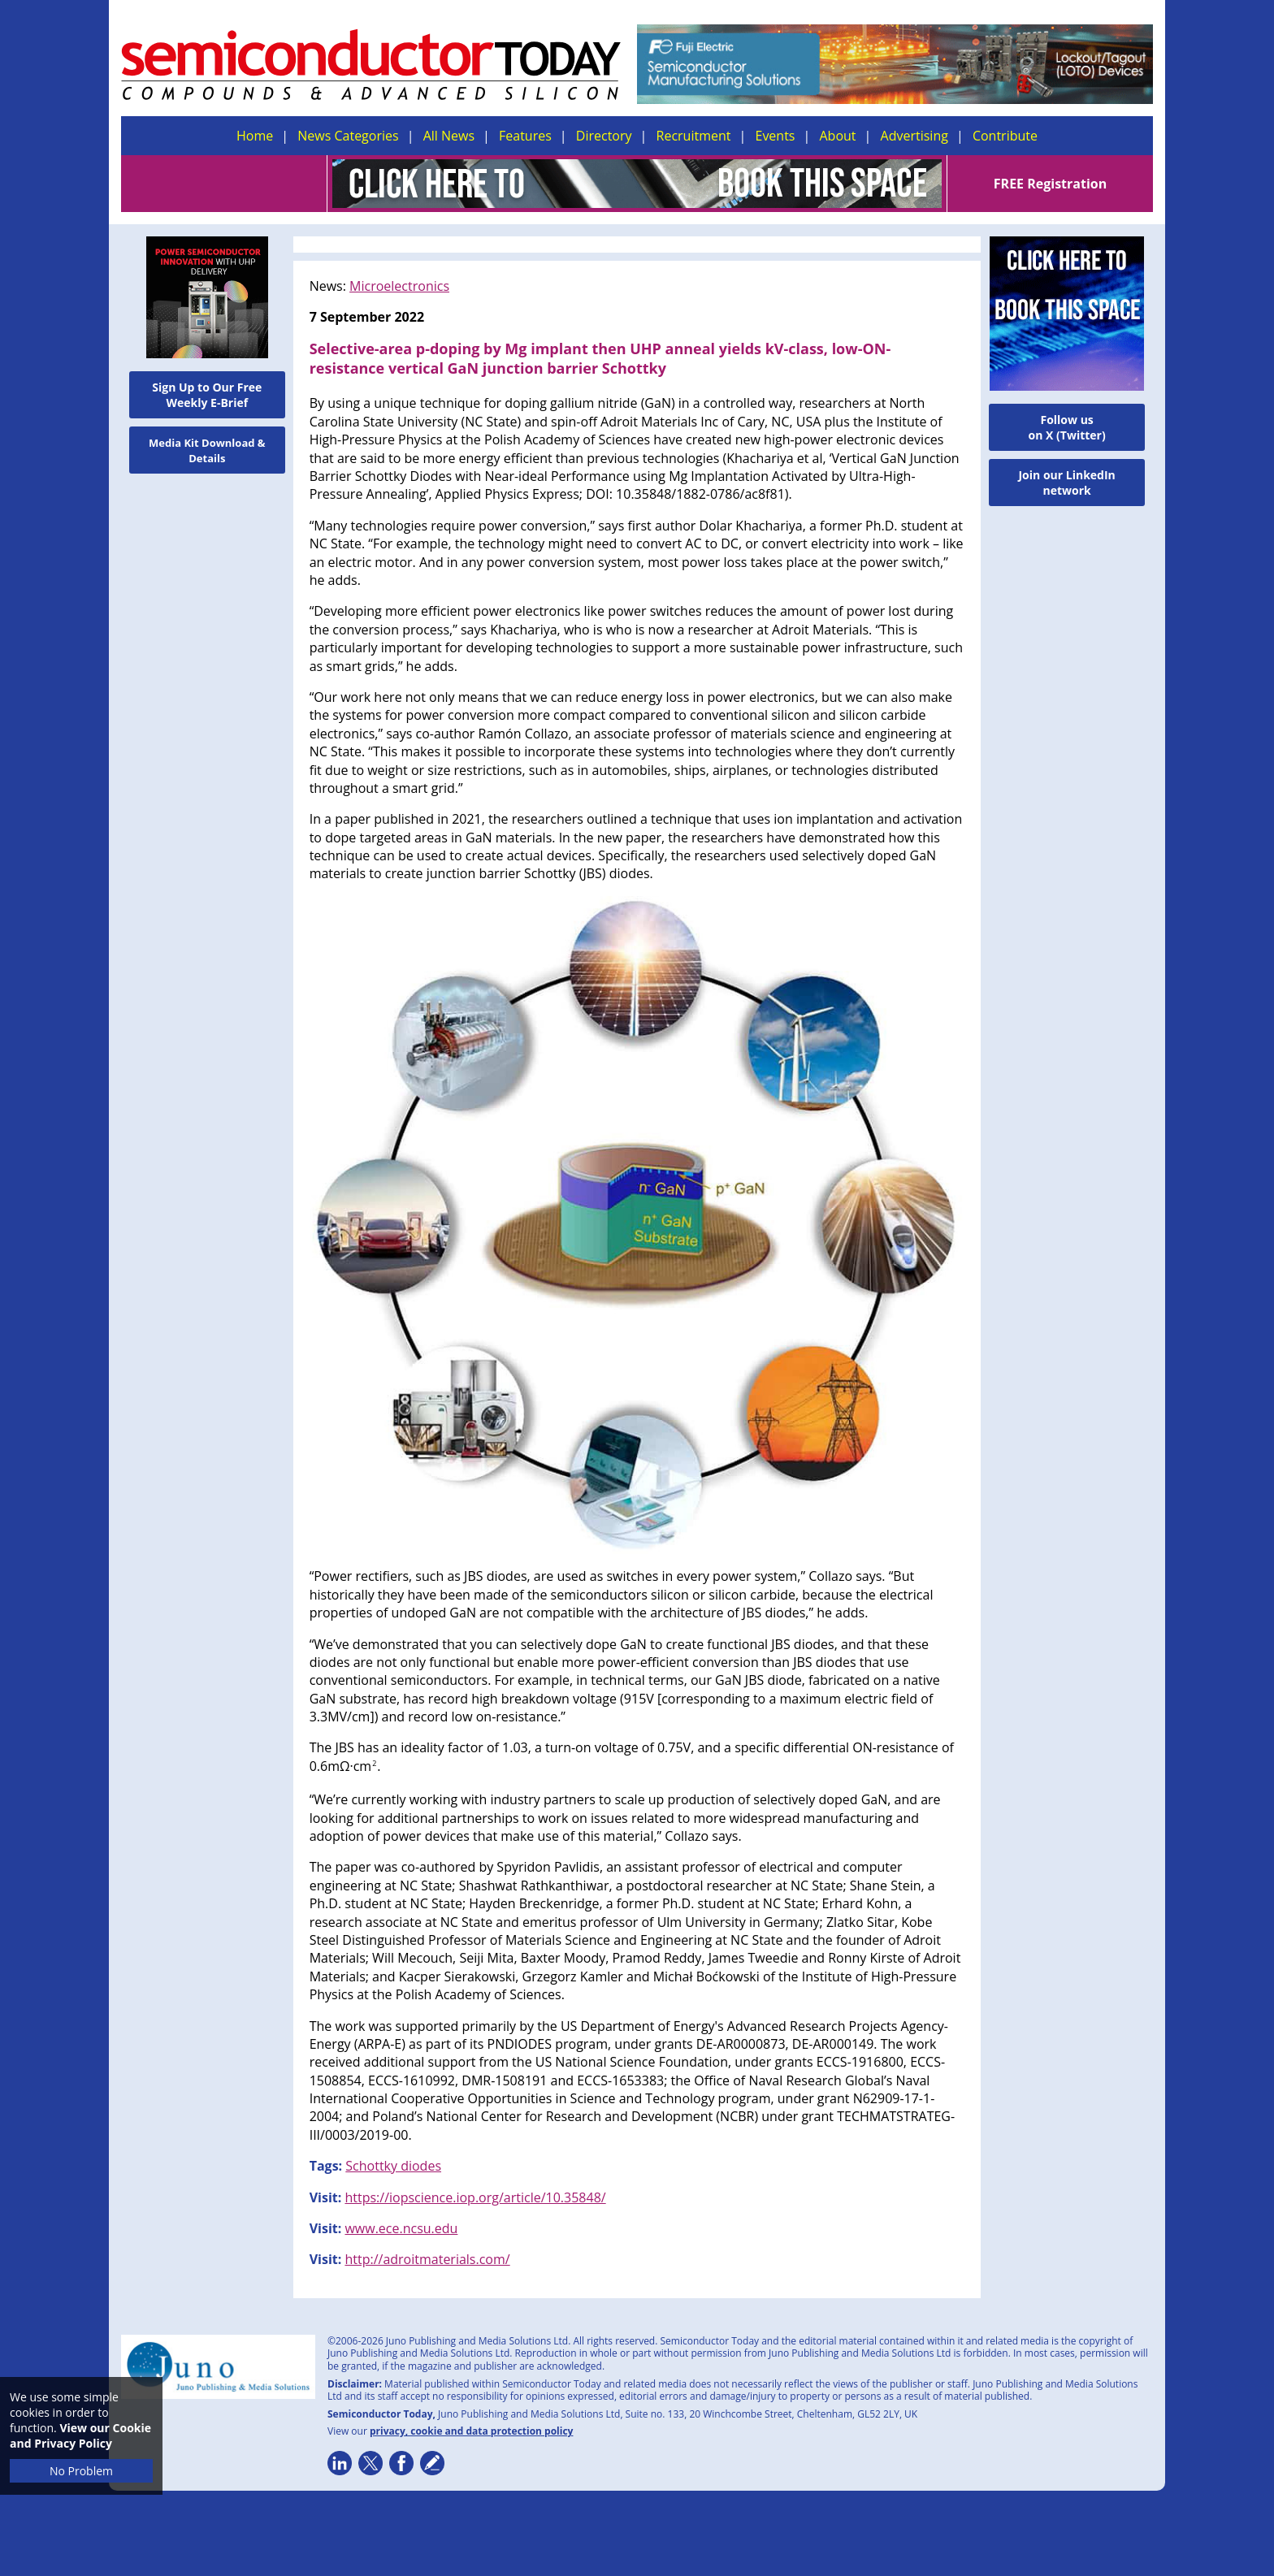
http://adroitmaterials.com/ (426, 2259)
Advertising (914, 136)
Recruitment (693, 136)
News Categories (347, 136)
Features (525, 136)
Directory (604, 136)
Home (254, 136)
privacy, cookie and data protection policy (472, 2431)
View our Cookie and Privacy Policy (80, 2435)
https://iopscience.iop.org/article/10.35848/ (474, 2197)
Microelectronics (399, 286)
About (838, 136)
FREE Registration (1050, 184)
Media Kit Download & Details (207, 450)
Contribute (1005, 136)
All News (448, 136)
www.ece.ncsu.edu (400, 2228)
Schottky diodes (393, 2166)
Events (775, 136)
